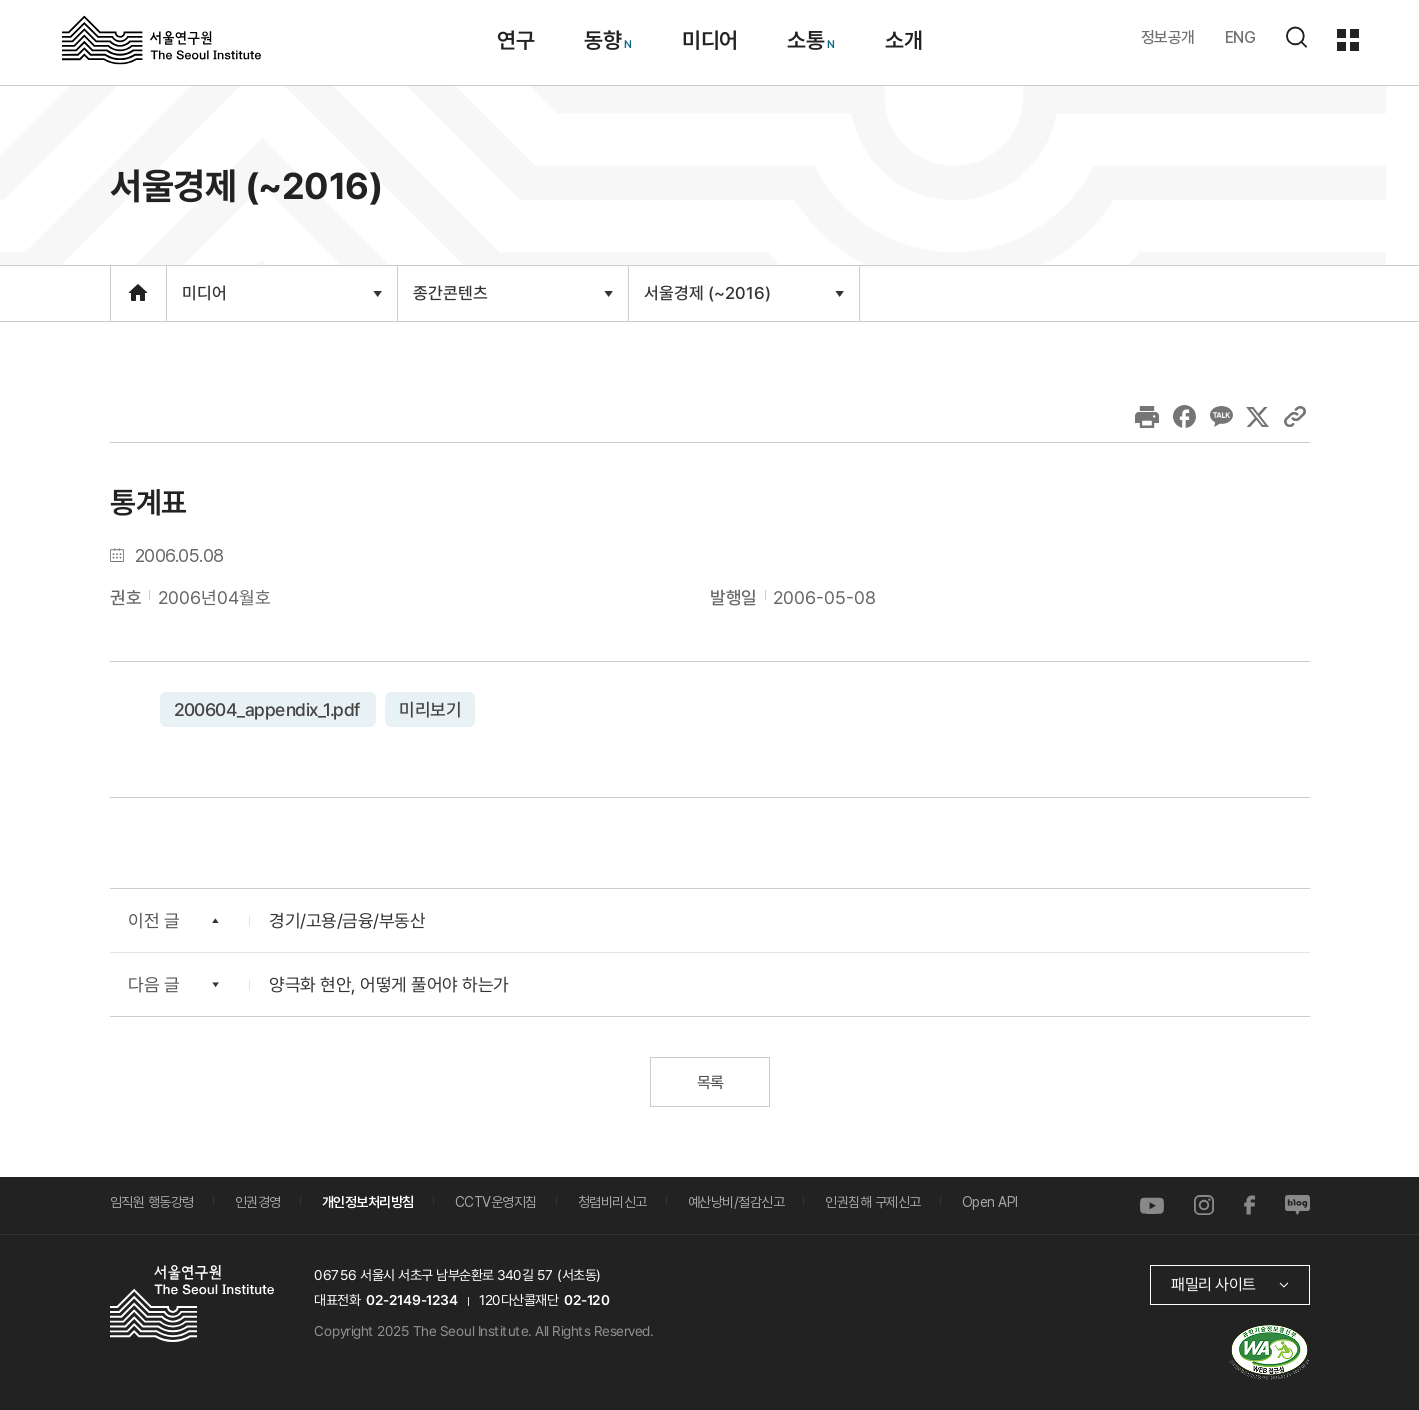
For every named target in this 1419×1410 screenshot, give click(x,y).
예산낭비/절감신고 (736, 1202)
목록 (709, 1081)
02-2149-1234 (411, 1299)
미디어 (280, 302)
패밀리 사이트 (1212, 1283)
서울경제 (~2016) (742, 301)
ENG (1240, 37)
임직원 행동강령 (152, 1202)
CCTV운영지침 (496, 1202)
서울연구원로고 (161, 39)
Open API (990, 1202)
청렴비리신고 (612, 1202)
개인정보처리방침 (368, 1202)
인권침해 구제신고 (873, 1202)
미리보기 (430, 708)
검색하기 (1296, 37)
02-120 (585, 1299)
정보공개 (1168, 37)
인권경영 (258, 1202)
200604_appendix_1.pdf (267, 708)
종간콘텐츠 (511, 302)
